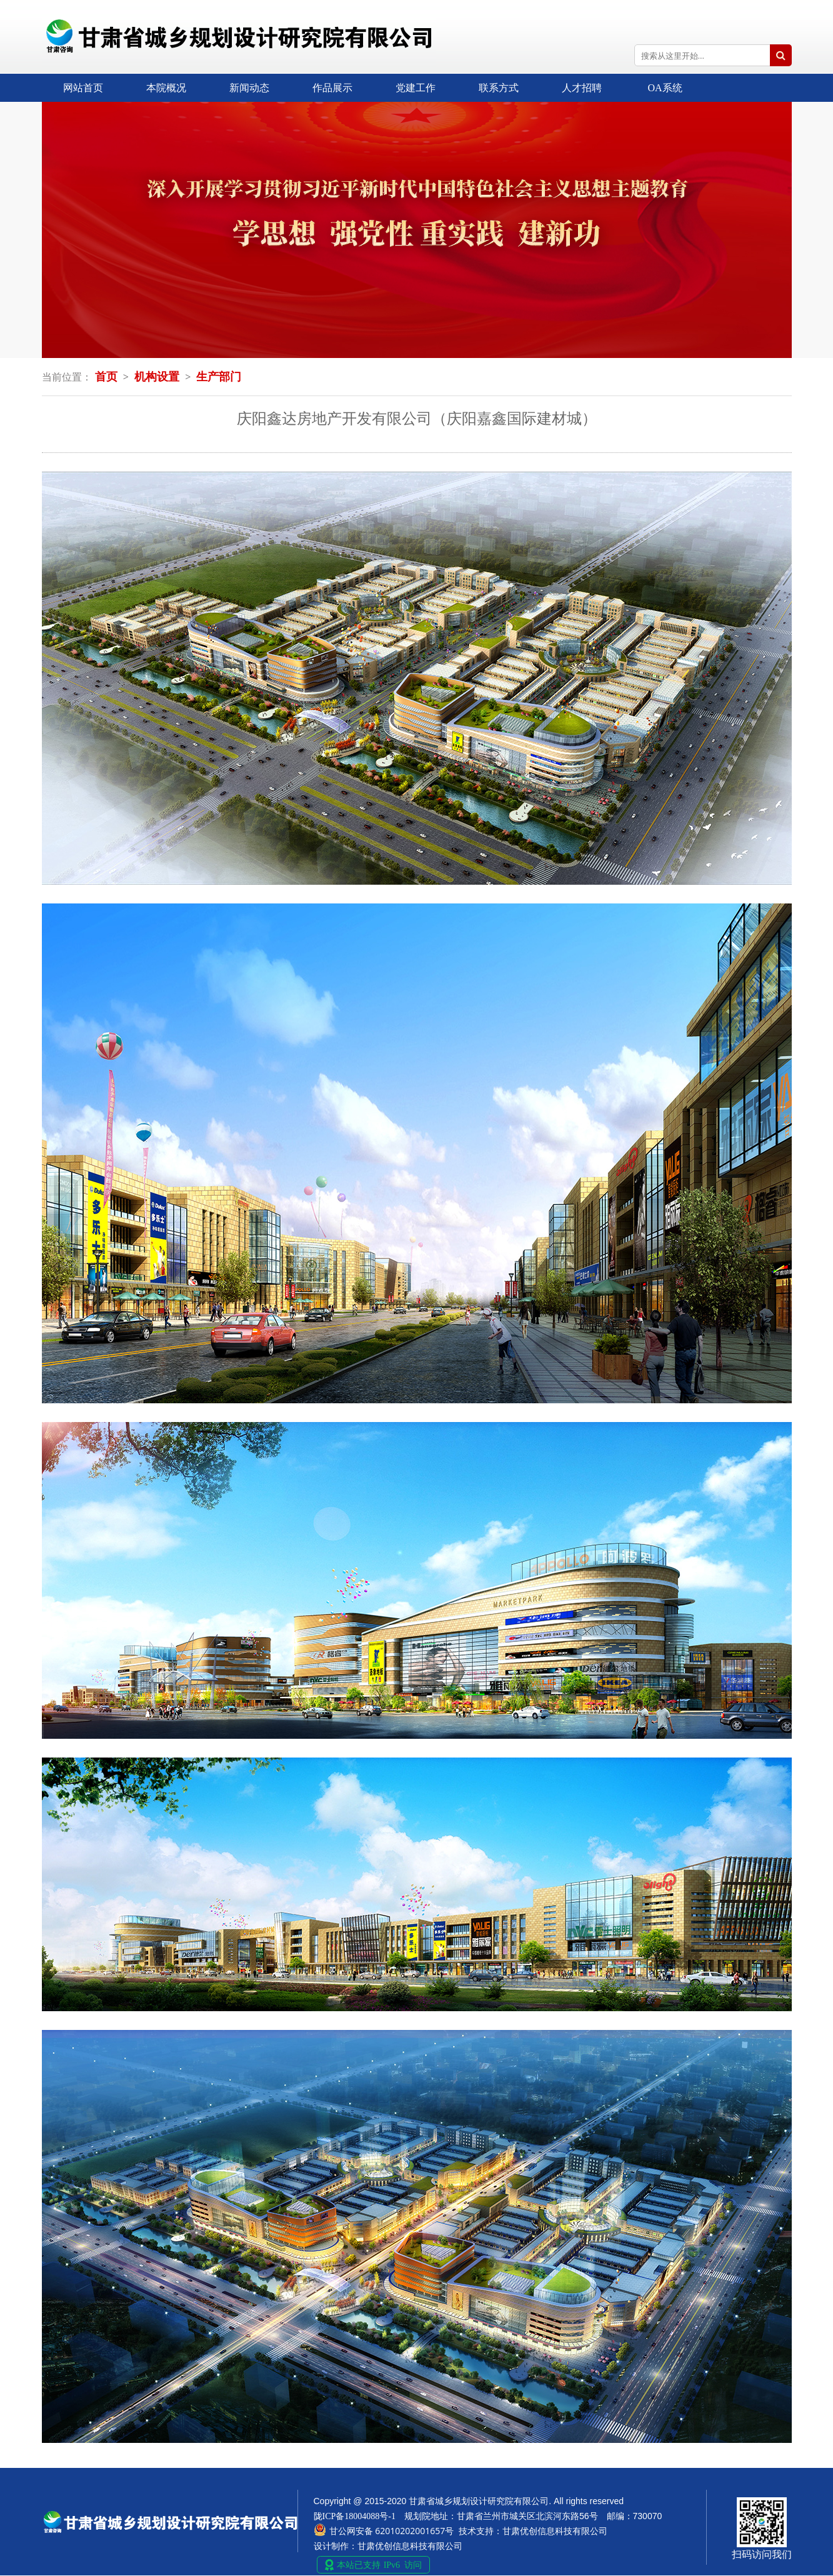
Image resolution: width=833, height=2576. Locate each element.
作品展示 (332, 87)
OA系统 (664, 87)
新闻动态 (249, 87)
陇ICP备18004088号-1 (355, 2516)
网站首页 (83, 87)
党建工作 (416, 87)
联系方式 (499, 87)
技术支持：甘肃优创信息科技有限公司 (533, 2531)
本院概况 (166, 87)
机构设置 (156, 376)
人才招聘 (582, 87)
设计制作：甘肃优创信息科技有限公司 (388, 2546)
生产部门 (218, 376)
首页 (106, 376)
